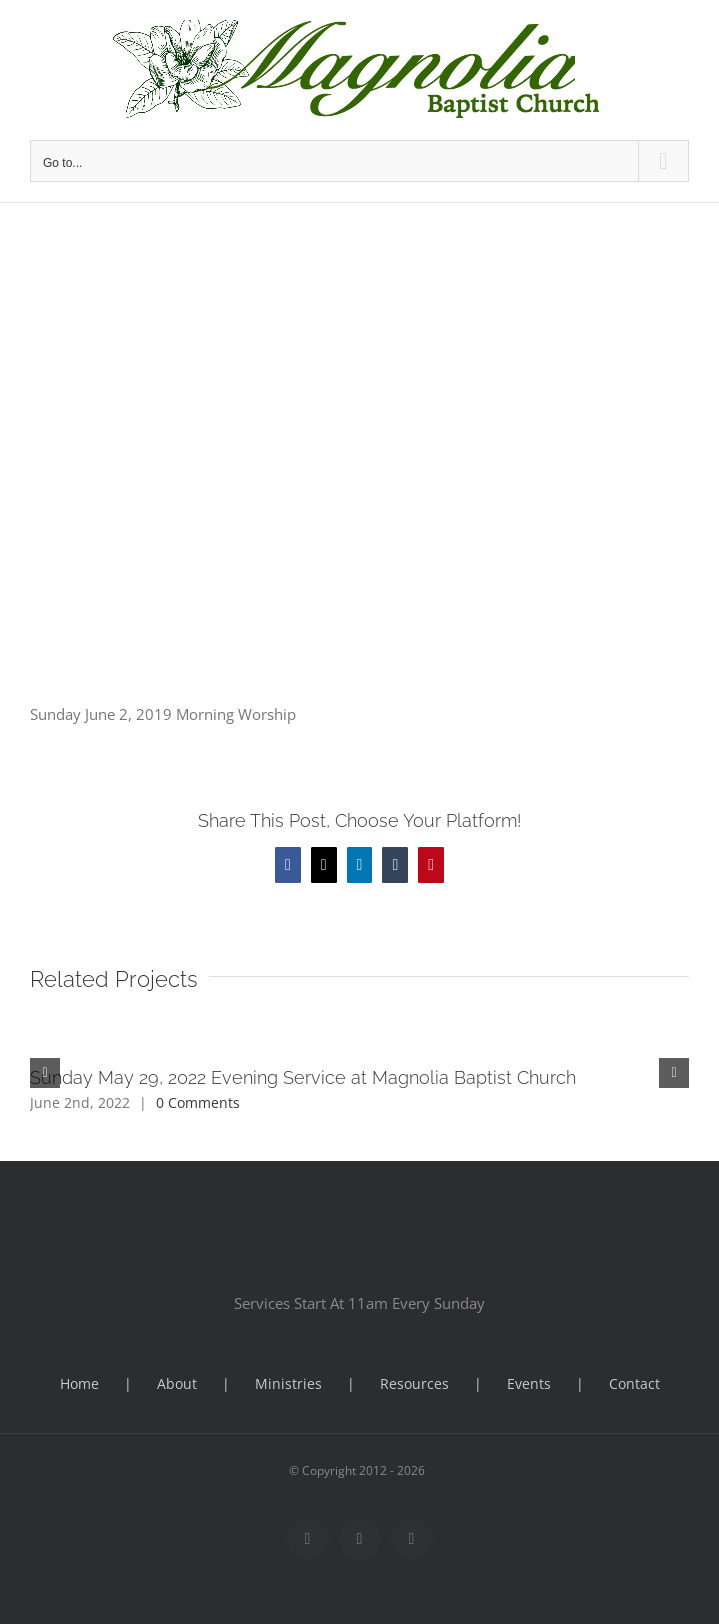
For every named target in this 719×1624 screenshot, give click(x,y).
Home (79, 1383)
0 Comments (198, 1102)
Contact (634, 1383)
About (177, 1383)
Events (529, 1383)
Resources (414, 1383)
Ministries (288, 1383)
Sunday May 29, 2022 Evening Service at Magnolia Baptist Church (303, 1077)
